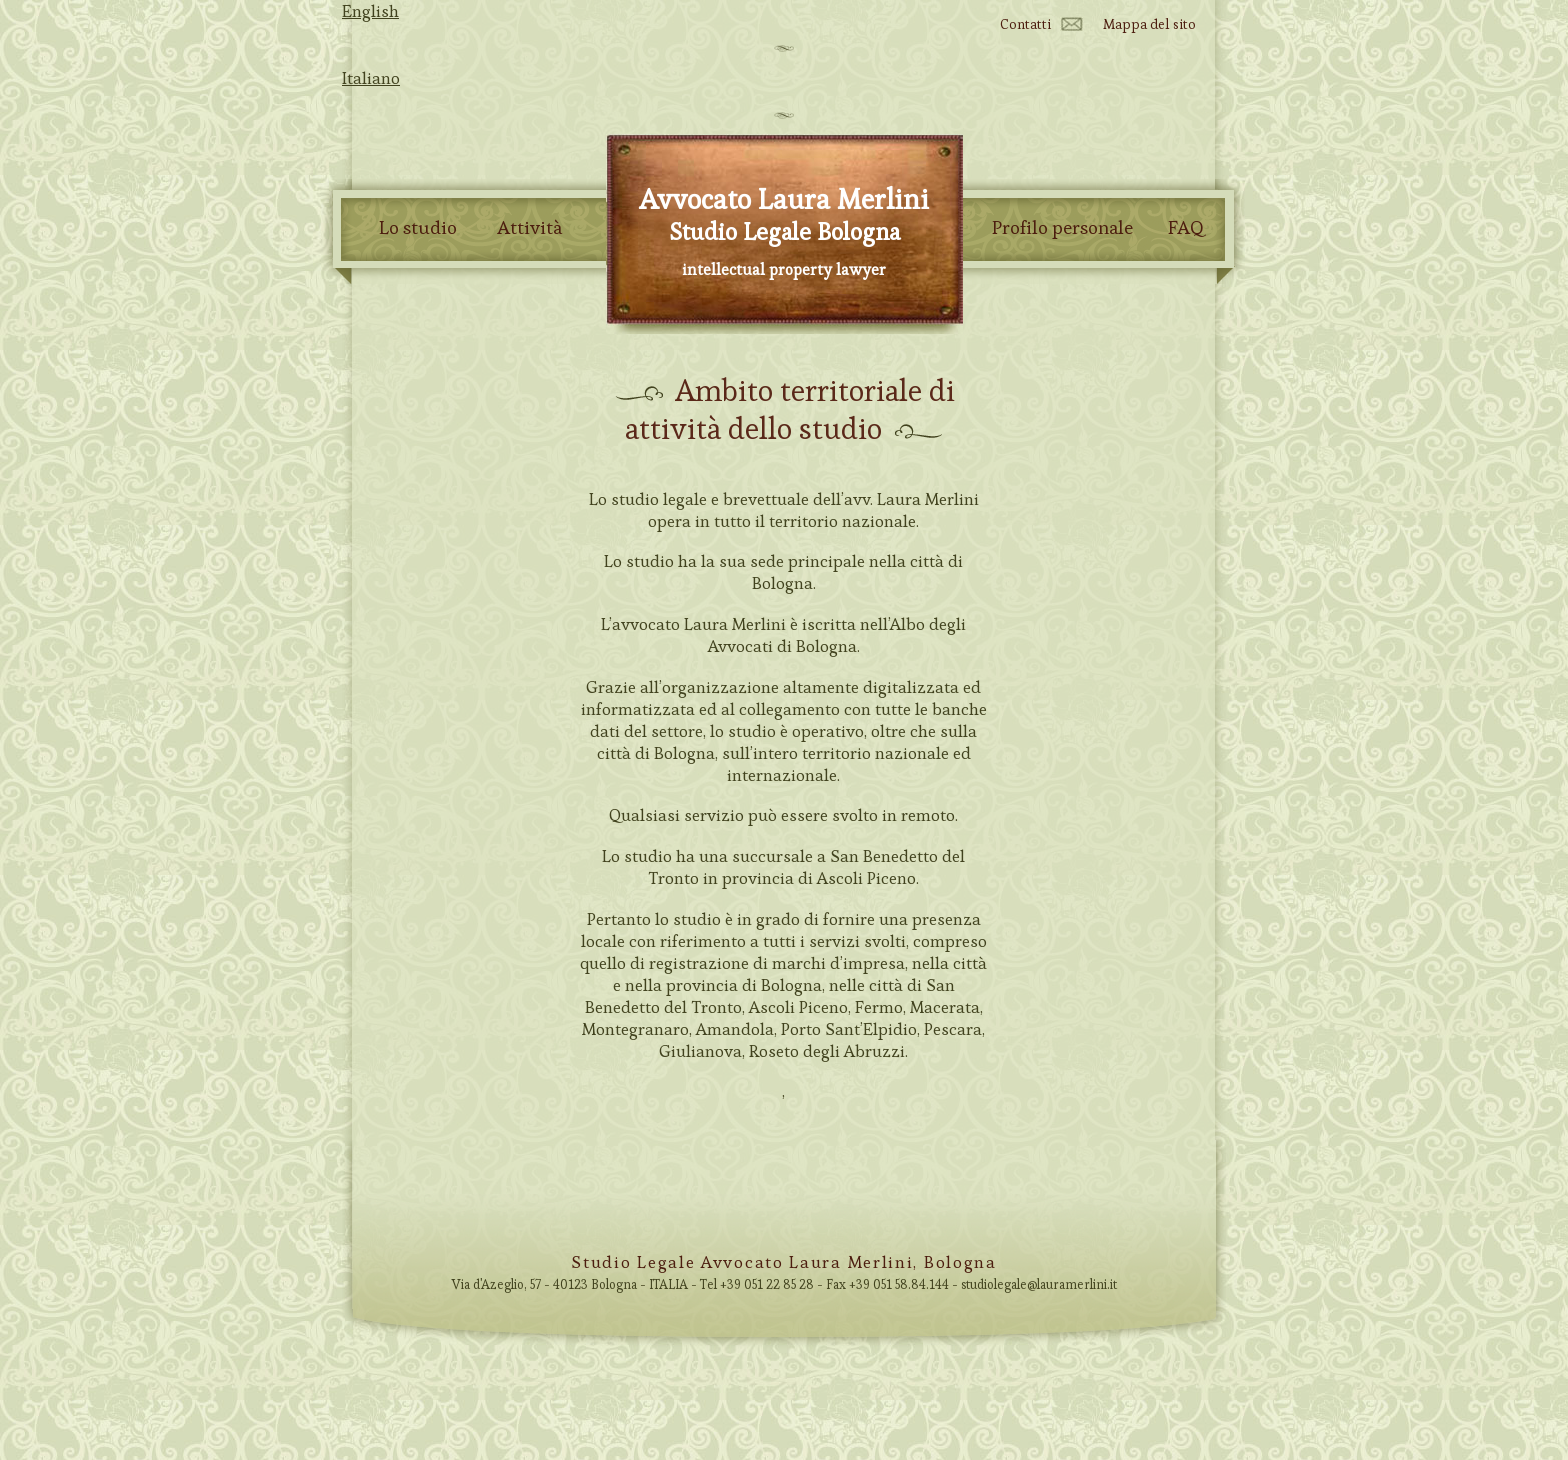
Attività (529, 228)
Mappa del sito (1149, 24)
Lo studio (418, 228)
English (370, 11)
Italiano (371, 78)
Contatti (1025, 24)
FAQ (1186, 228)
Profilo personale (1062, 228)
